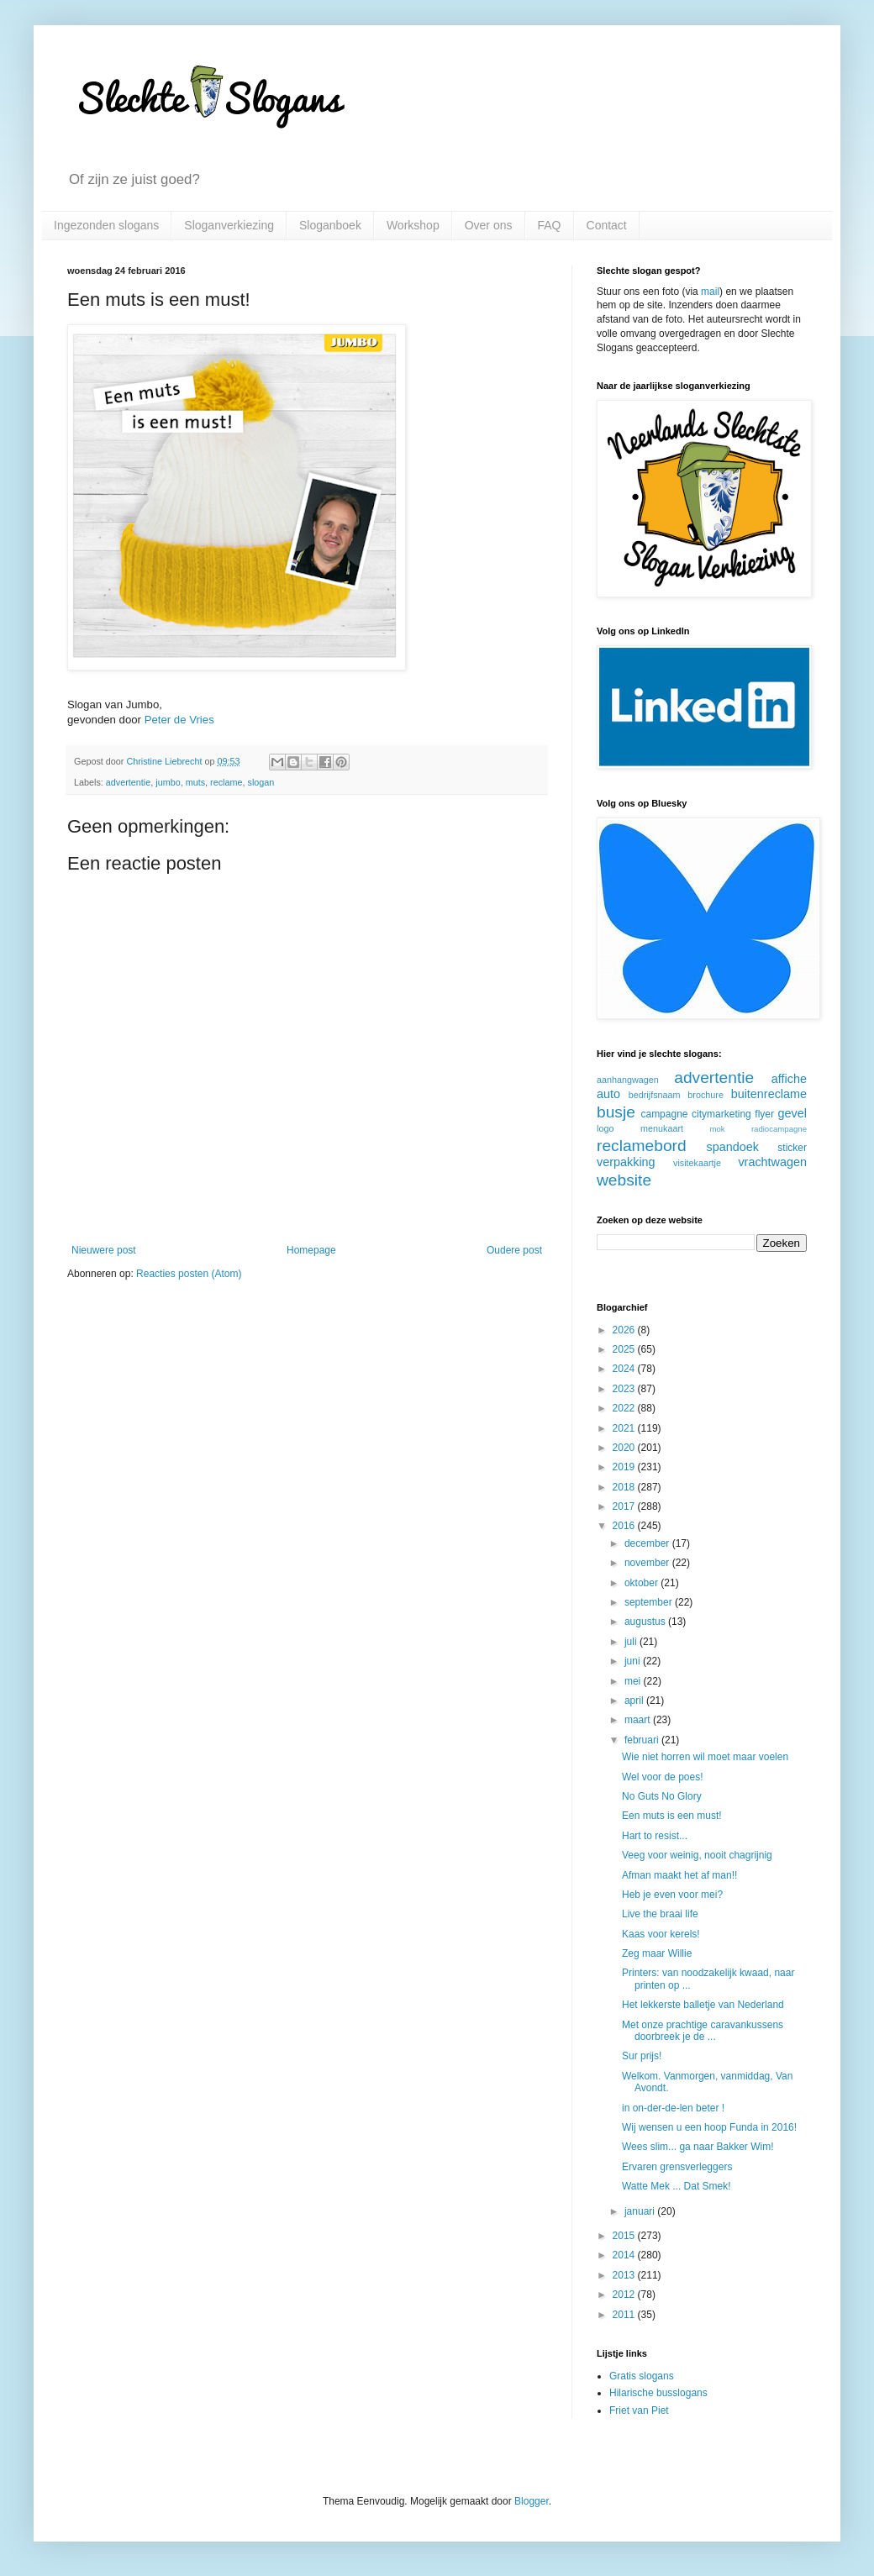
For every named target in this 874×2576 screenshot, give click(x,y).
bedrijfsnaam (655, 1095)
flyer (764, 1114)
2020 (625, 1448)
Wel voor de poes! (662, 1777)
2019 (625, 1467)
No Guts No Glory (662, 1796)
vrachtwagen (772, 1162)
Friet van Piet (639, 2410)
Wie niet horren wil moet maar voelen (705, 1757)
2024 (625, 1369)
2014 (625, 2255)
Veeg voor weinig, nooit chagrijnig (697, 1855)
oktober (642, 1583)
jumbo (167, 782)
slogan (260, 782)
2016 (625, 1526)
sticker (792, 1148)
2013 (625, 2275)
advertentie (128, 782)
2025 (625, 1349)
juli (632, 1642)
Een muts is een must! (672, 1816)
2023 (625, 1389)
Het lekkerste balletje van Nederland (703, 2005)
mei (634, 1681)
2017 (625, 1506)
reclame (226, 782)
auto (608, 1094)
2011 (625, 2315)
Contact (607, 225)
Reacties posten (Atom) (188, 1274)
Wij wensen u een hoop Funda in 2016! (709, 2127)
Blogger (531, 2501)
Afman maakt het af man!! (679, 1875)
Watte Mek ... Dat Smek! (676, 2186)
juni (633, 1661)
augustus (646, 1621)
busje (616, 1112)
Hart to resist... (654, 1836)
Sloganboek (330, 225)
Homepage (311, 1250)
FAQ (549, 225)
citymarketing (721, 1114)
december (648, 1543)
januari (640, 2211)
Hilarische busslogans (658, 2393)
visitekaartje (697, 1163)
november (648, 1563)
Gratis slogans (641, 2376)
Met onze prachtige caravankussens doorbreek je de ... (702, 2030)
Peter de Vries (179, 719)
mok (717, 1128)
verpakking (626, 1162)
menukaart (661, 1128)
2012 (625, 2294)
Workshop (413, 225)
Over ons (489, 225)
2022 (625, 1408)
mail (710, 291)
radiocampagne (779, 1128)
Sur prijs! (641, 2056)
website (624, 1180)
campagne (663, 1114)
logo (605, 1128)
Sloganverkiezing (229, 225)
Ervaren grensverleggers (677, 2167)
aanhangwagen (628, 1080)
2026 (625, 1330)
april (635, 1700)
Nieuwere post (103, 1250)
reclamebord (642, 1145)
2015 (625, 2236)
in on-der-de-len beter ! (673, 2108)
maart (638, 1720)
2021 (625, 1428)
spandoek (732, 1147)
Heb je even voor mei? (672, 1894)
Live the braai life (660, 1914)
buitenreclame (769, 1094)
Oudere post (514, 1250)
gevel (792, 1113)
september (649, 1602)
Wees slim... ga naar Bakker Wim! (698, 2147)
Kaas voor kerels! (661, 1934)
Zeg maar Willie (657, 1953)
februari (642, 1740)
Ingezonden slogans (106, 225)
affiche (789, 1079)
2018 (625, 1487)
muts (195, 782)
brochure (705, 1095)
